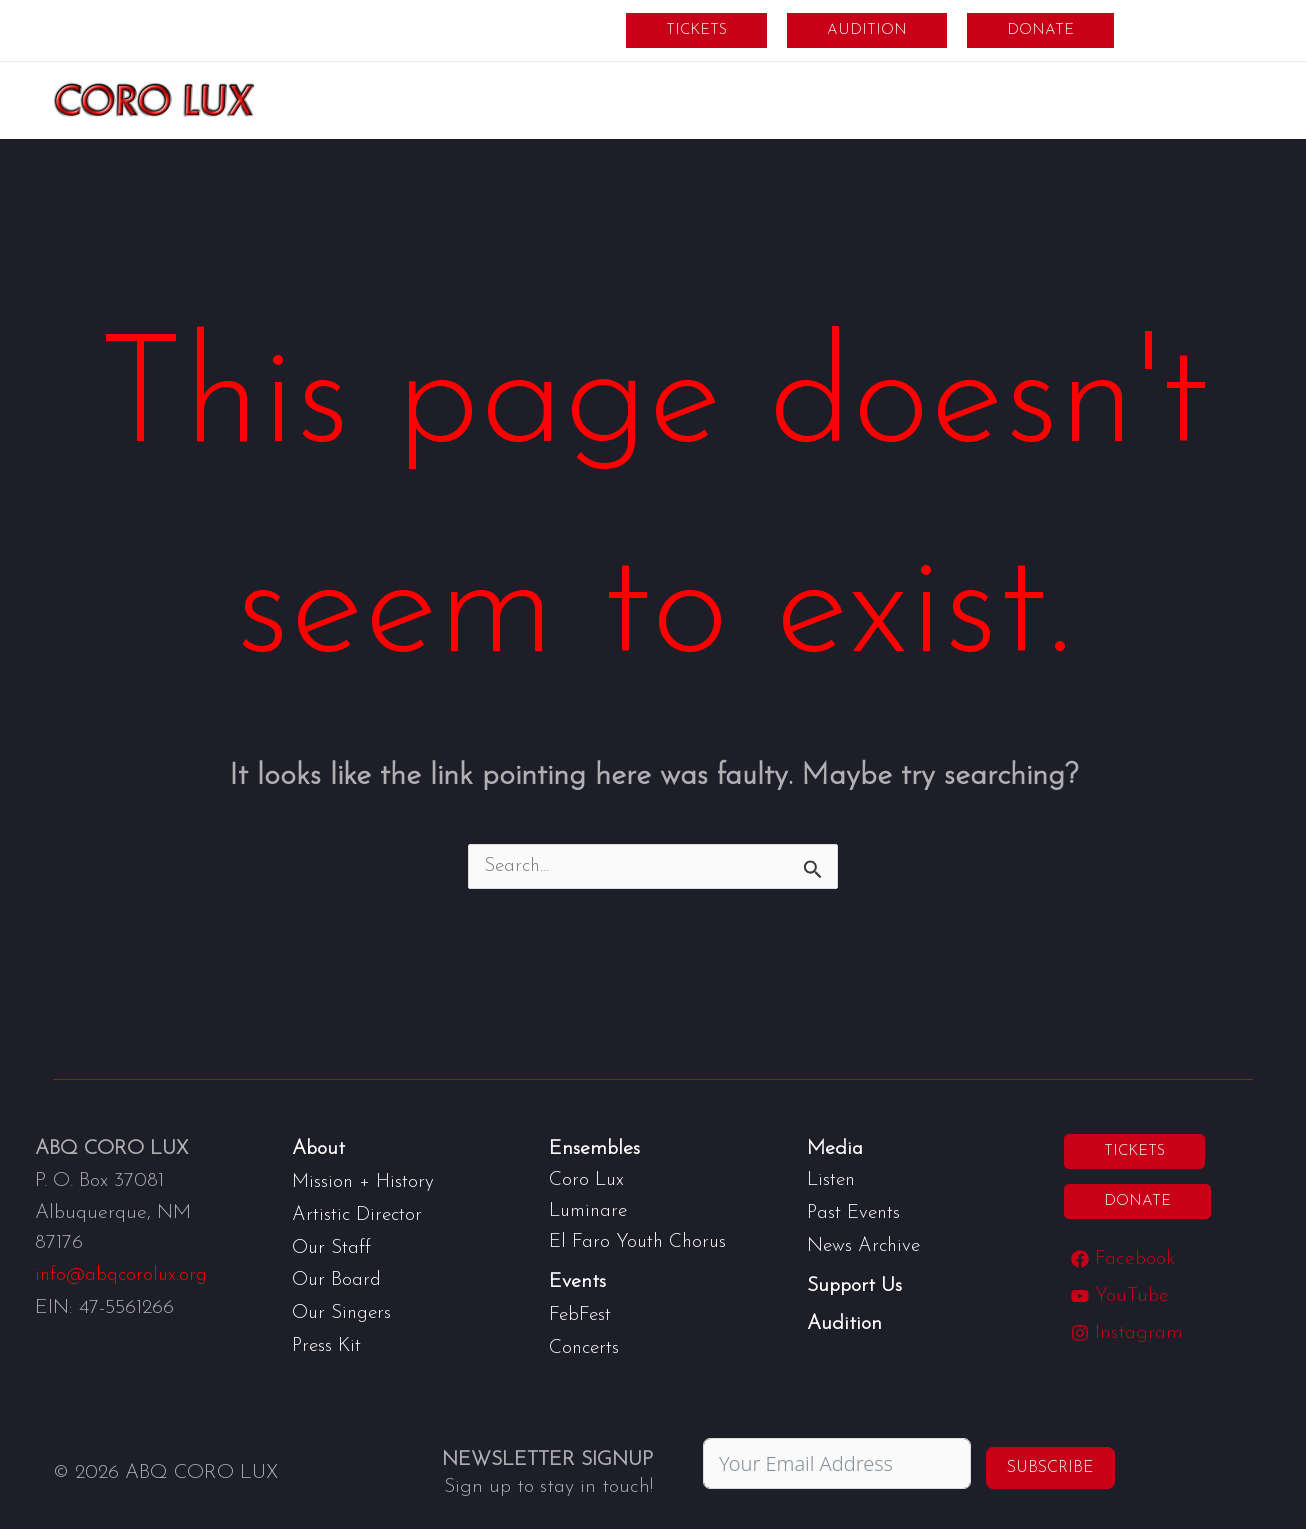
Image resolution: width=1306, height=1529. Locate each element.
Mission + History (365, 1182)
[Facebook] (1124, 1260)
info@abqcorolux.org (123, 1276)
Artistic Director (360, 1214)
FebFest (581, 1312)
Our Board (338, 1278)
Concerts (586, 1344)
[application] (617, 100)
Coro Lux (587, 1180)
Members (1189, 30)
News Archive (865, 1244)
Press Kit (328, 1342)
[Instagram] (1128, 1334)
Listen (833, 1180)
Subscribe (1050, 1464)
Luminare (591, 1210)
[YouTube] (1121, 1297)
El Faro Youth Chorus (640, 1240)
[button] (696, 30)
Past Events (856, 1212)
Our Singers (344, 1310)
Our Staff (333, 1246)
